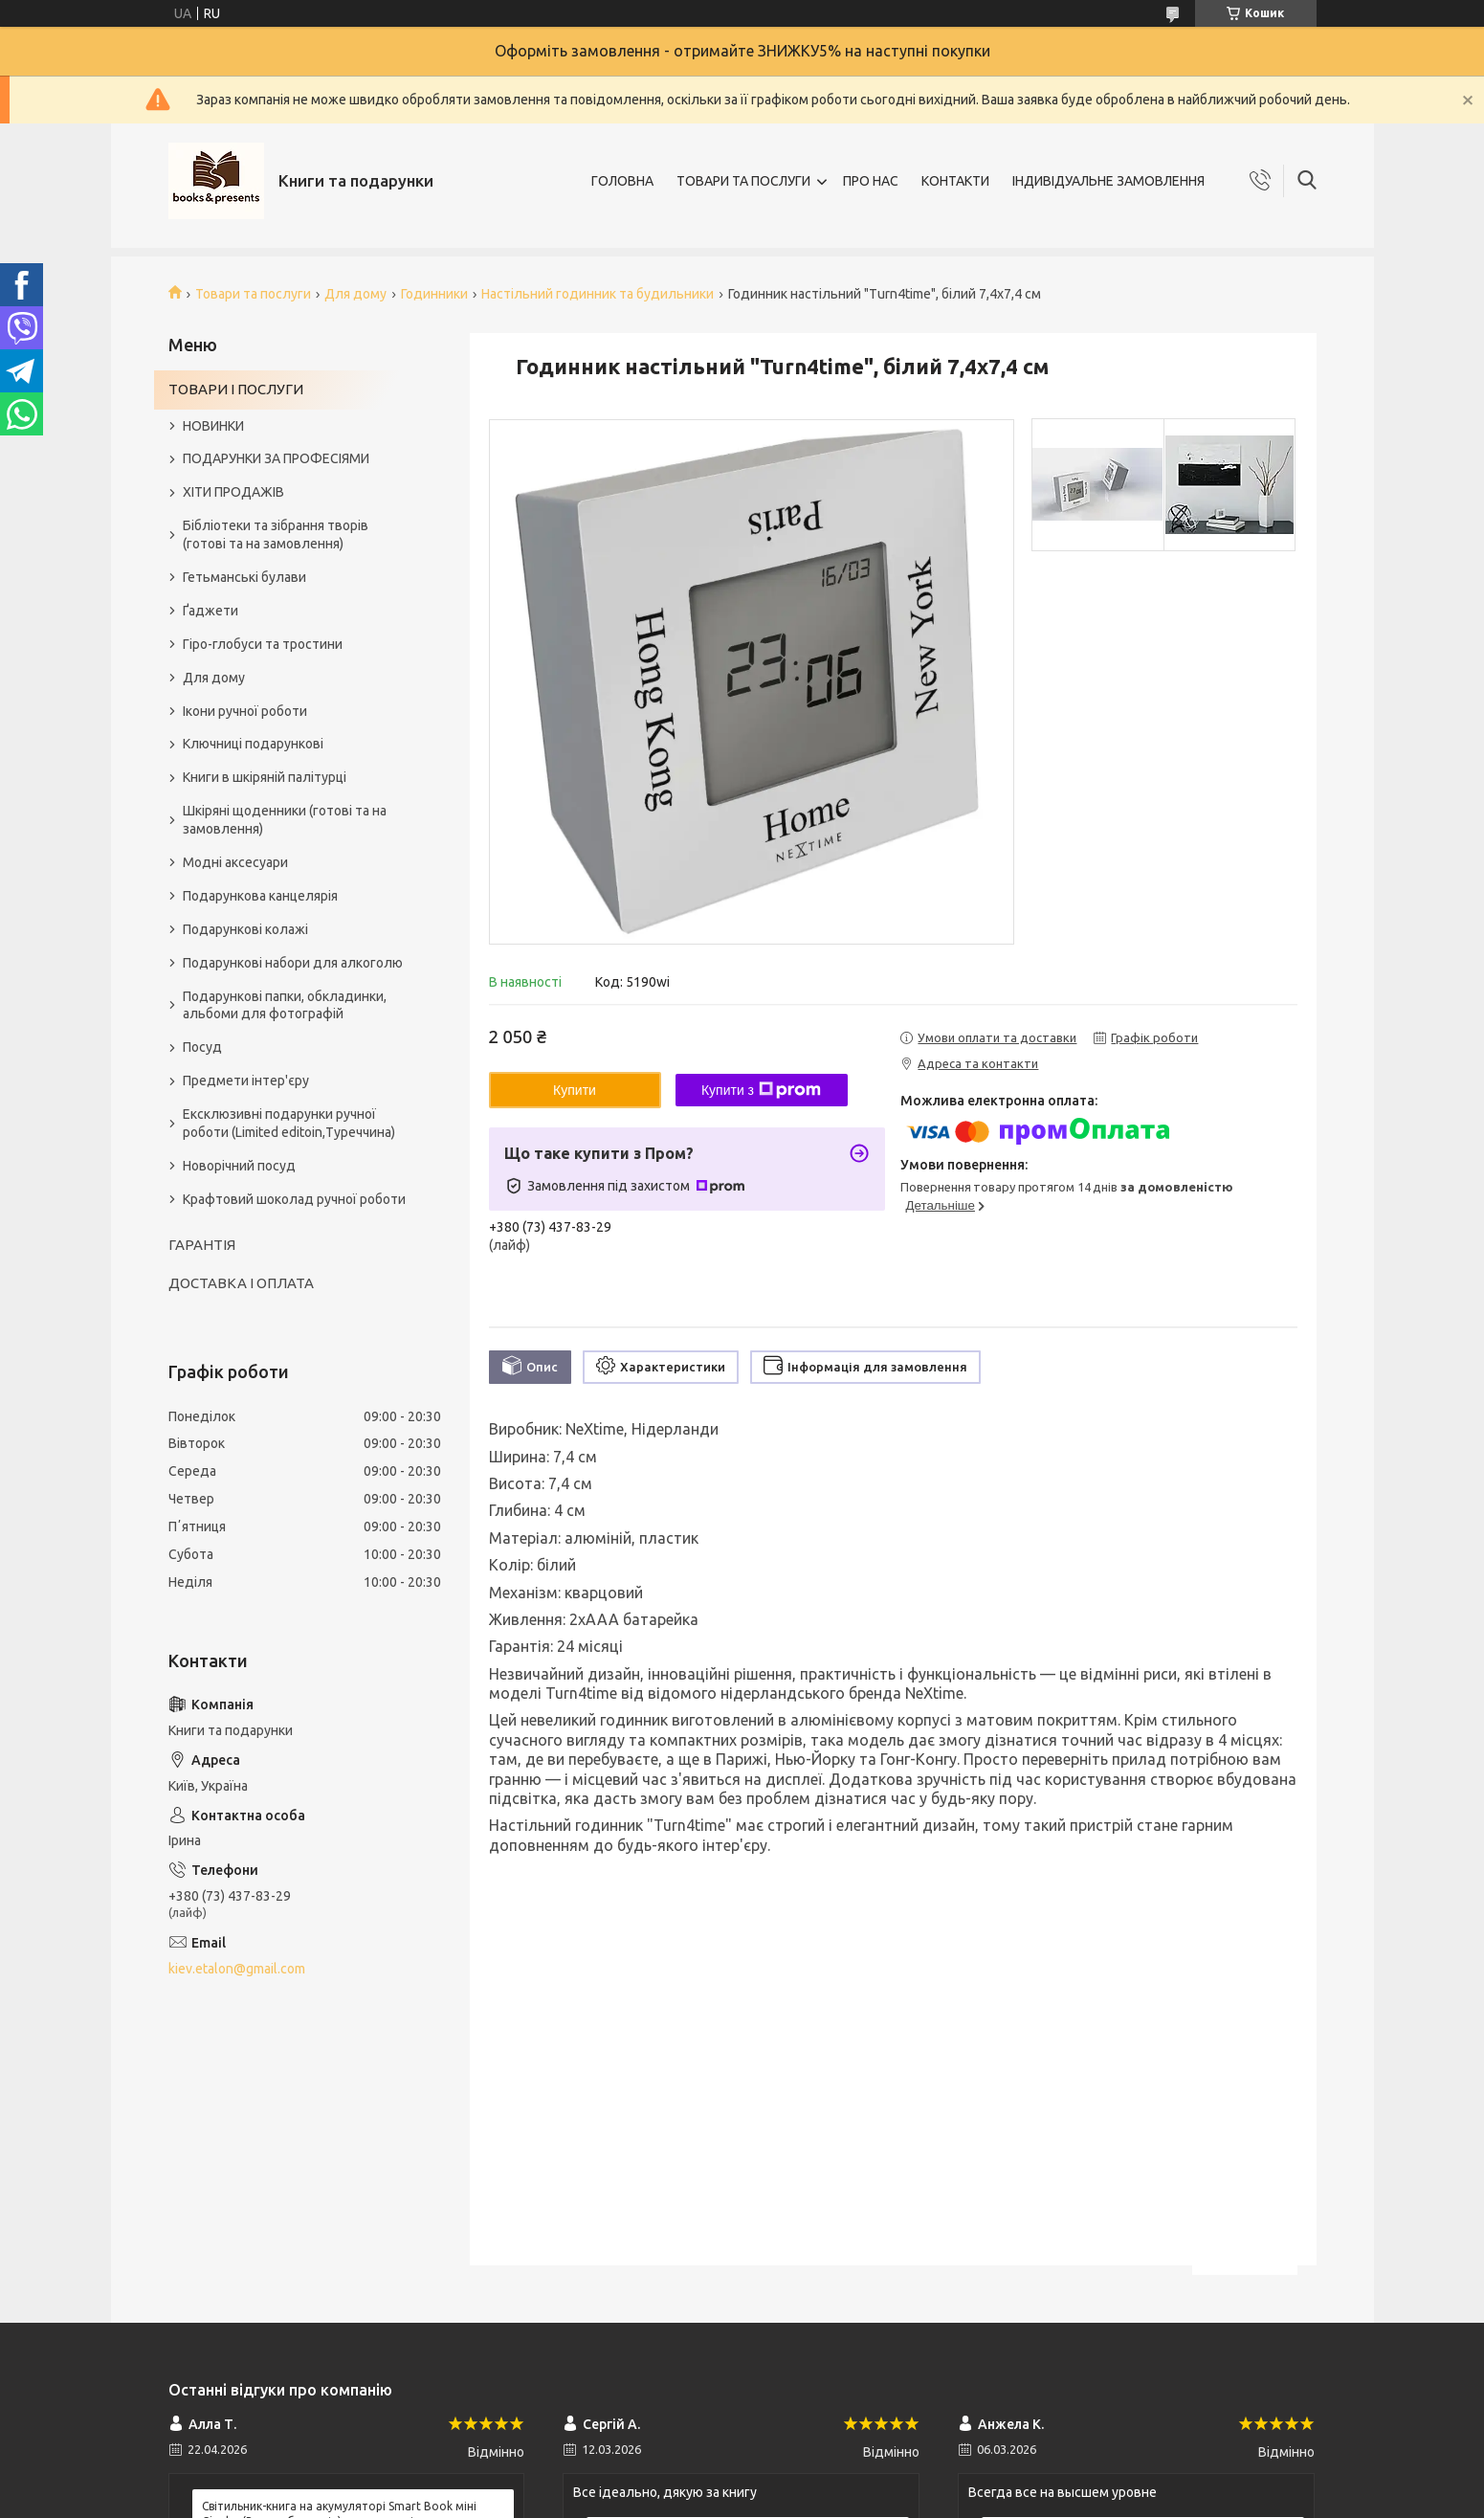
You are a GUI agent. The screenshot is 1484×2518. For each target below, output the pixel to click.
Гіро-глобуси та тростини (263, 644)
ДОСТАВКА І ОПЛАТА (241, 1283)
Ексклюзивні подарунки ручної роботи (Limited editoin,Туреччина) (289, 1123)
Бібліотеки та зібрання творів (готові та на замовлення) (275, 534)
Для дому (355, 293)
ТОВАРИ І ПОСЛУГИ (235, 389)
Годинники (434, 293)
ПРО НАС (870, 181)
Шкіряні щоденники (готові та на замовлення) (285, 819)
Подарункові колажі (245, 929)
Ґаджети (210, 610)
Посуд (202, 1047)
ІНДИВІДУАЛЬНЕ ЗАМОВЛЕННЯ (1108, 181)
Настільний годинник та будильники (597, 293)
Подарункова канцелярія (260, 895)
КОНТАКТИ (955, 181)
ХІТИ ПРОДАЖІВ (233, 492)
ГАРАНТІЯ (201, 1245)
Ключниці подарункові (253, 743)
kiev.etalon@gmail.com (236, 1968)
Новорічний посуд (239, 1165)
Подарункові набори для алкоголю (293, 962)
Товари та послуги (253, 293)
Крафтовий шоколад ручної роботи (294, 1199)
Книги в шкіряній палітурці (264, 777)
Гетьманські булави (244, 577)
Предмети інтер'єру (246, 1080)
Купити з (761, 1090)
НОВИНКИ (213, 426)
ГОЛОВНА (622, 181)
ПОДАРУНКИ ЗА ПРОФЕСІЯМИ (276, 458)
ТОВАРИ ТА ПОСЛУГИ (743, 181)
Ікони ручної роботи (245, 711)
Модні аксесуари (235, 862)
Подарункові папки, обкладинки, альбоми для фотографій (285, 1005)
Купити (574, 1090)
